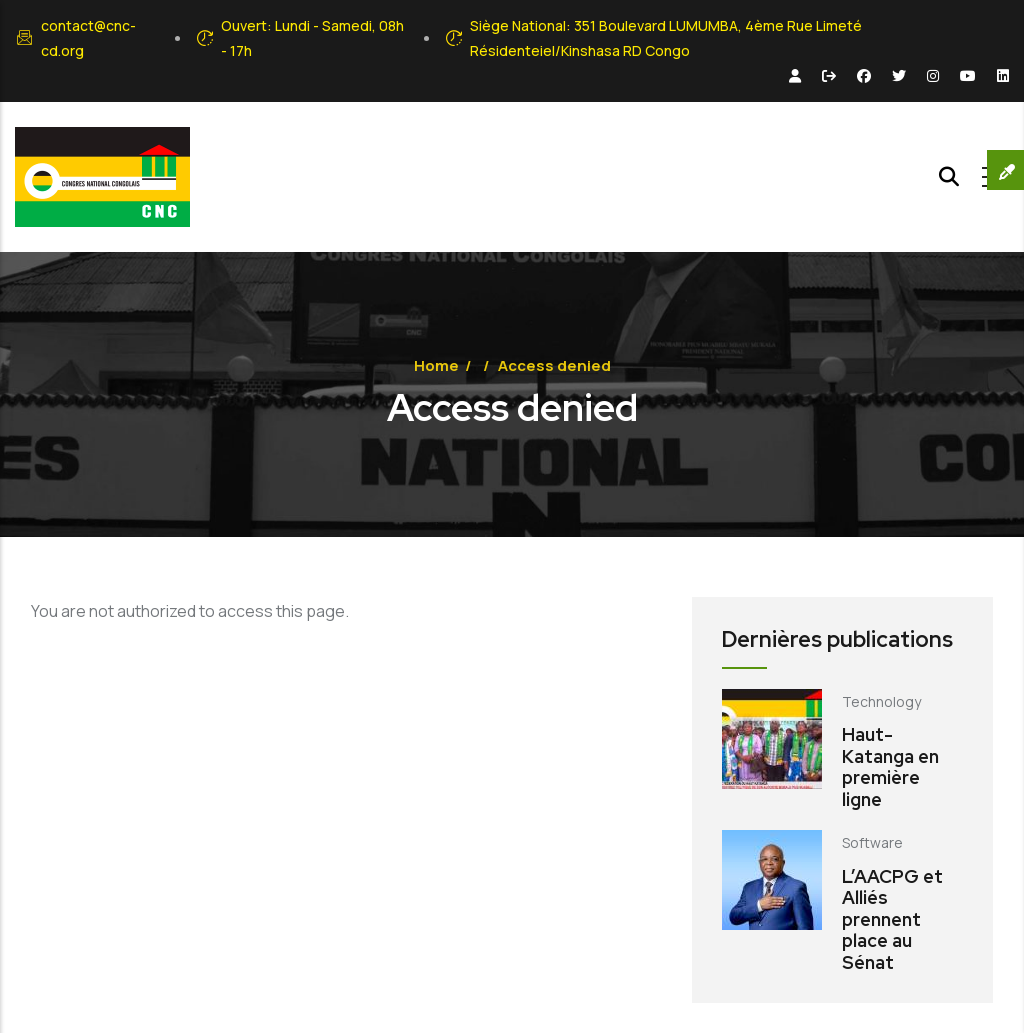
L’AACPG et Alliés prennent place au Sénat (892, 919)
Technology (881, 701)
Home (436, 365)
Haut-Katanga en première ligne (890, 767)
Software (872, 842)
